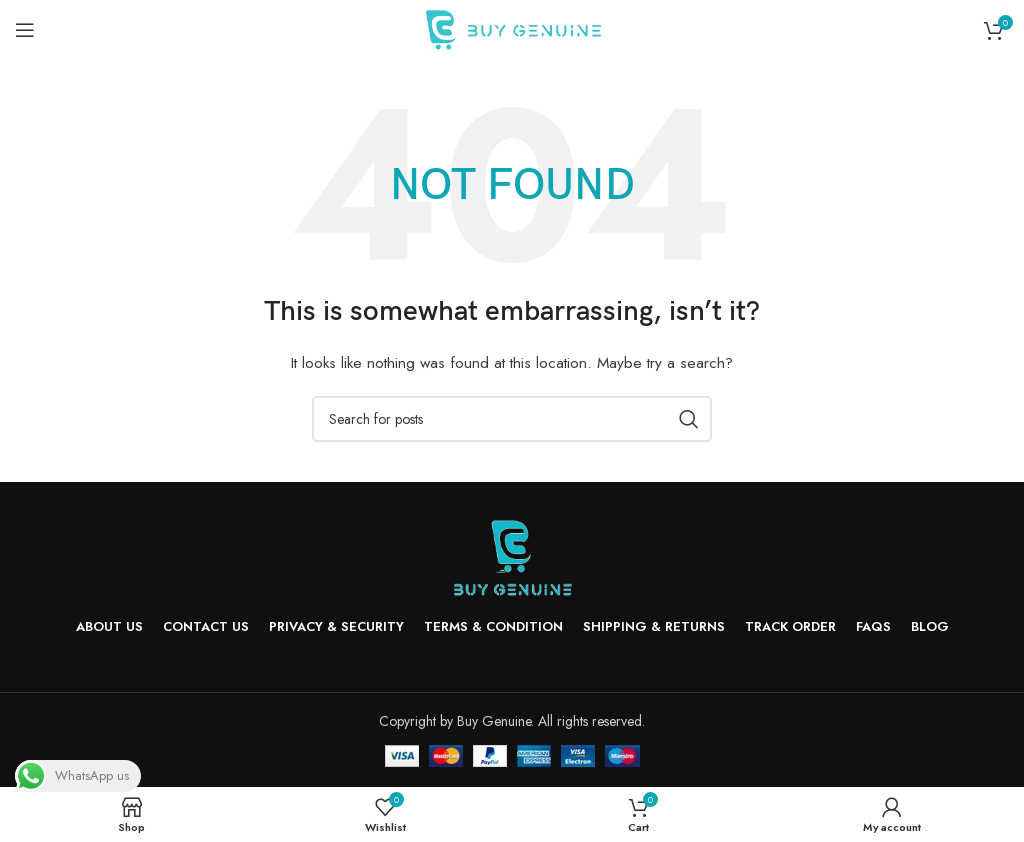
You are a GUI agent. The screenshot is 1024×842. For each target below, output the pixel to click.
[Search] (512, 419)
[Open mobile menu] (25, 30)
